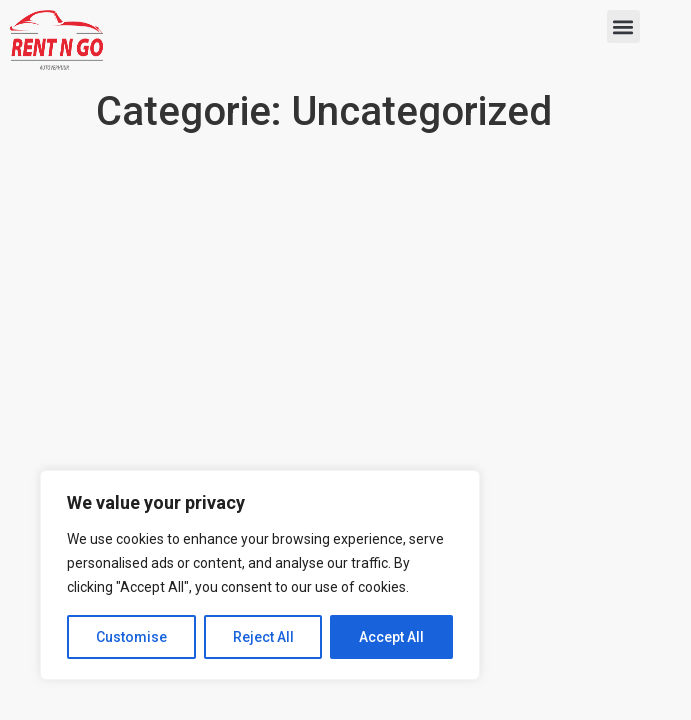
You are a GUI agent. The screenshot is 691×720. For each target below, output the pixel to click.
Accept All (391, 637)
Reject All (263, 637)
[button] (623, 26)
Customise (131, 637)
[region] (260, 575)
